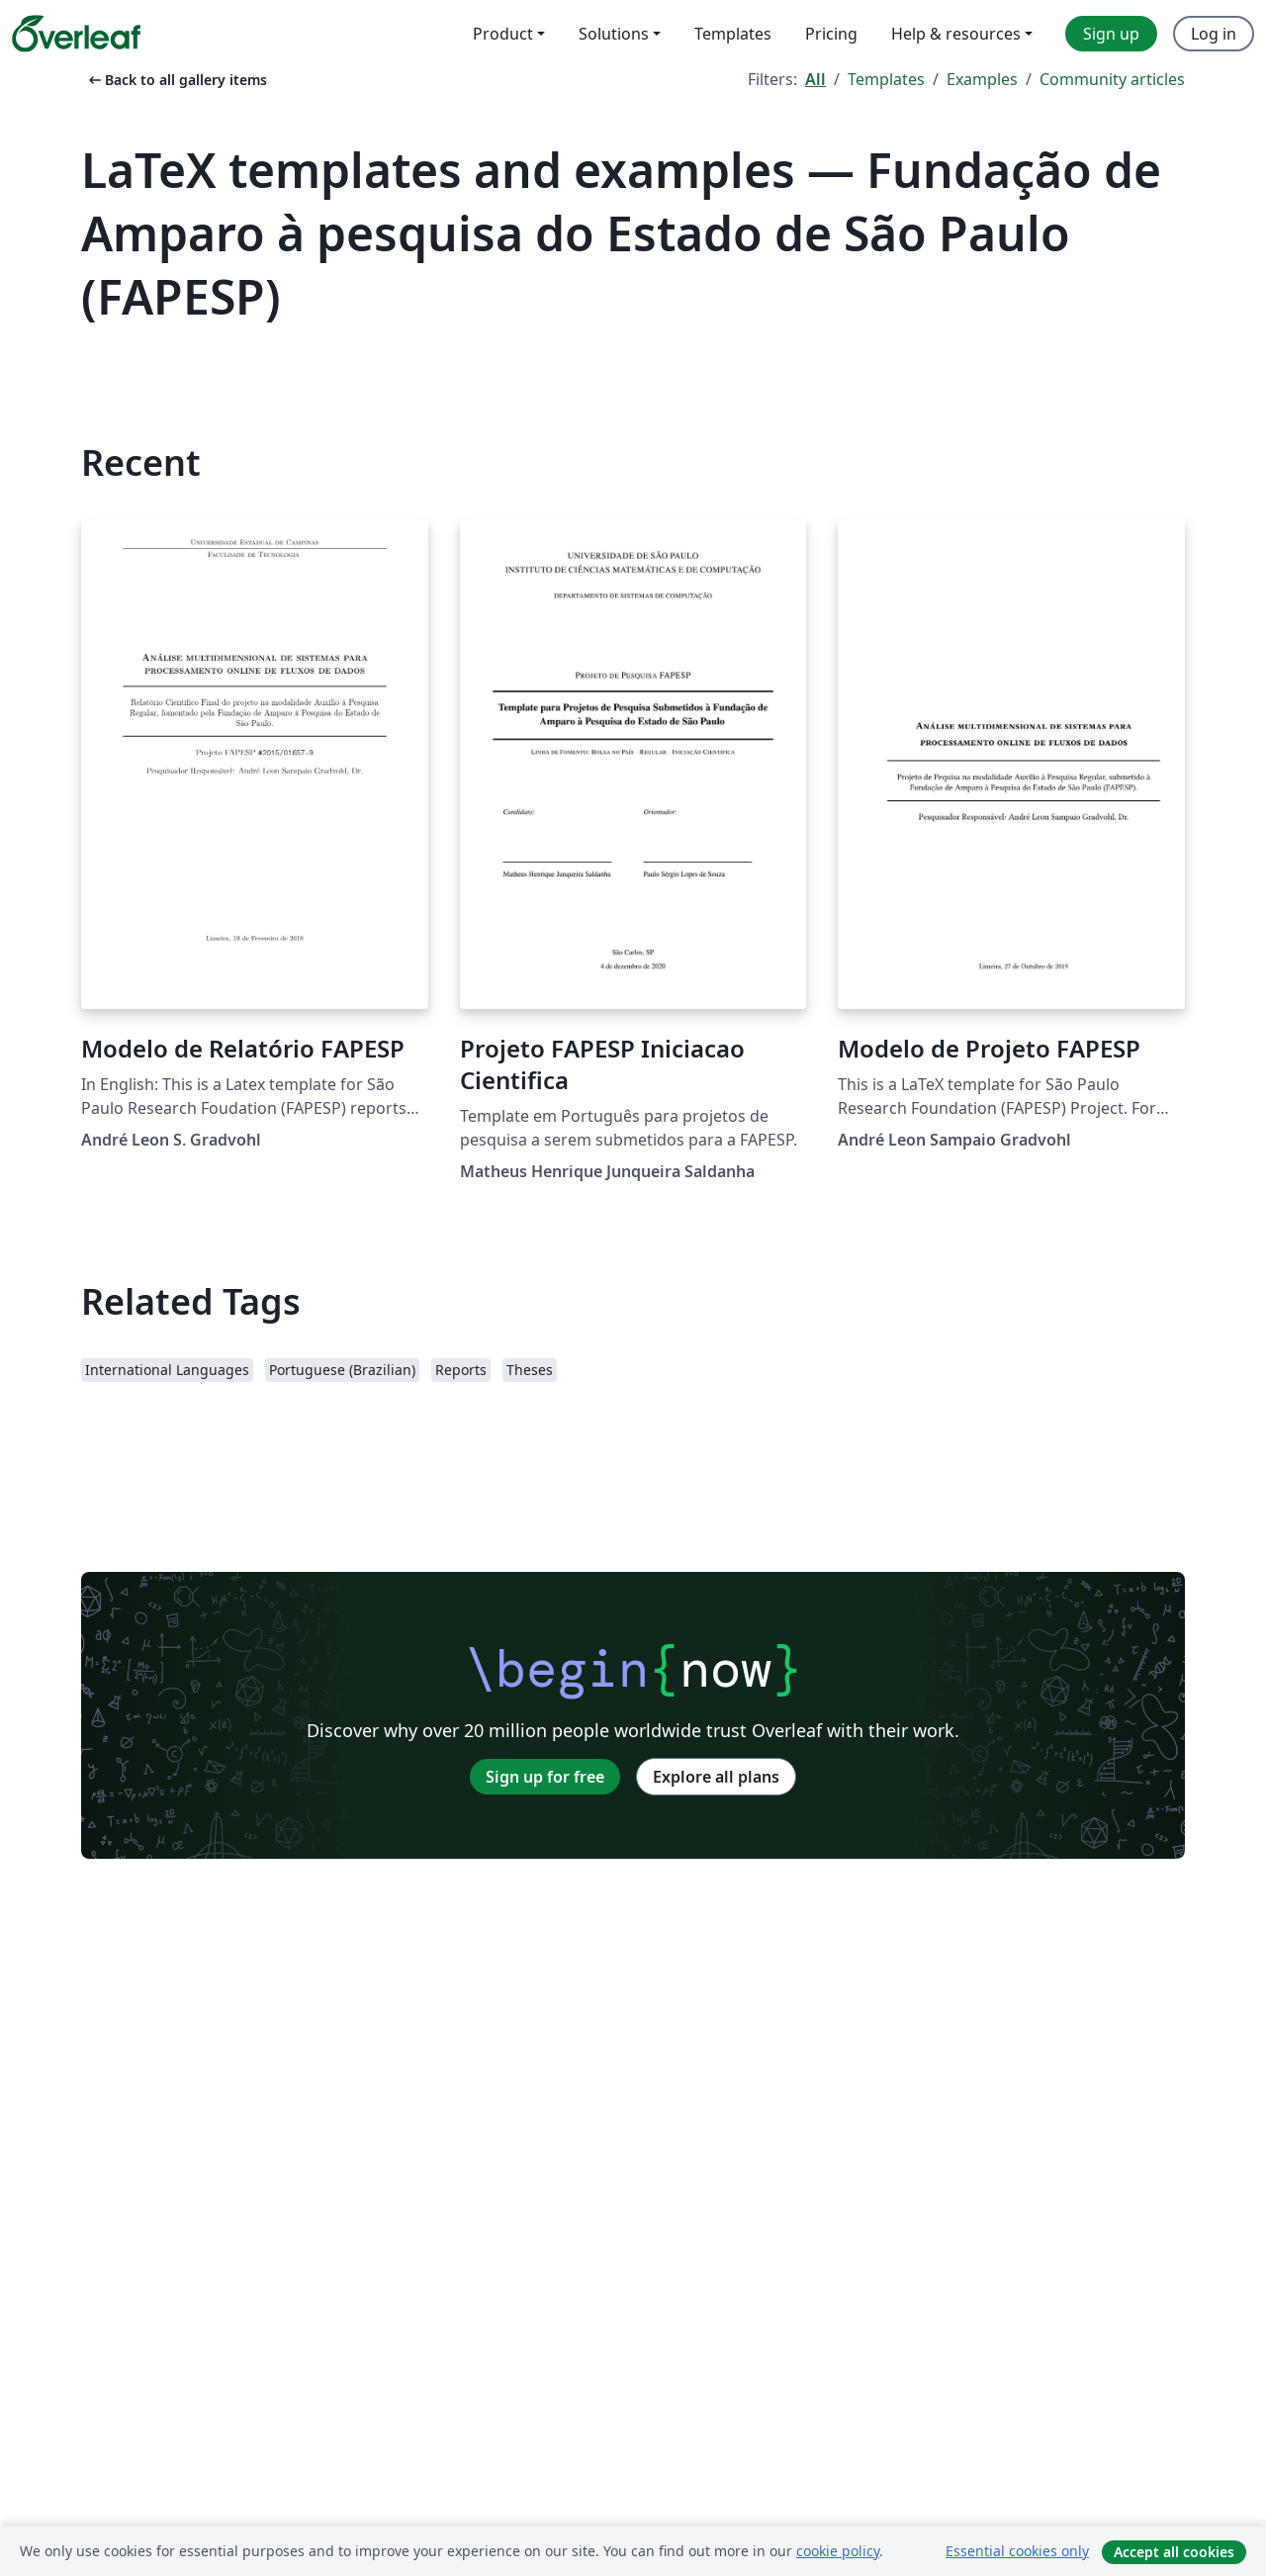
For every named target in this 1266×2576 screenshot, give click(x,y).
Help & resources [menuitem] (956, 34)
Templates (886, 79)
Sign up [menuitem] (1111, 34)
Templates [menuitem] (732, 34)
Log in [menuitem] (1213, 34)
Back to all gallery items (176, 79)
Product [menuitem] (503, 34)
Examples (982, 79)
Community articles (1112, 79)
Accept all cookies (1174, 2551)
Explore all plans (716, 1777)
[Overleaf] (76, 33)
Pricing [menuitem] (831, 34)
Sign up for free (545, 1777)
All (815, 79)
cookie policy (837, 2550)
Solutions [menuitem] (614, 34)
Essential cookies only (1017, 2550)
